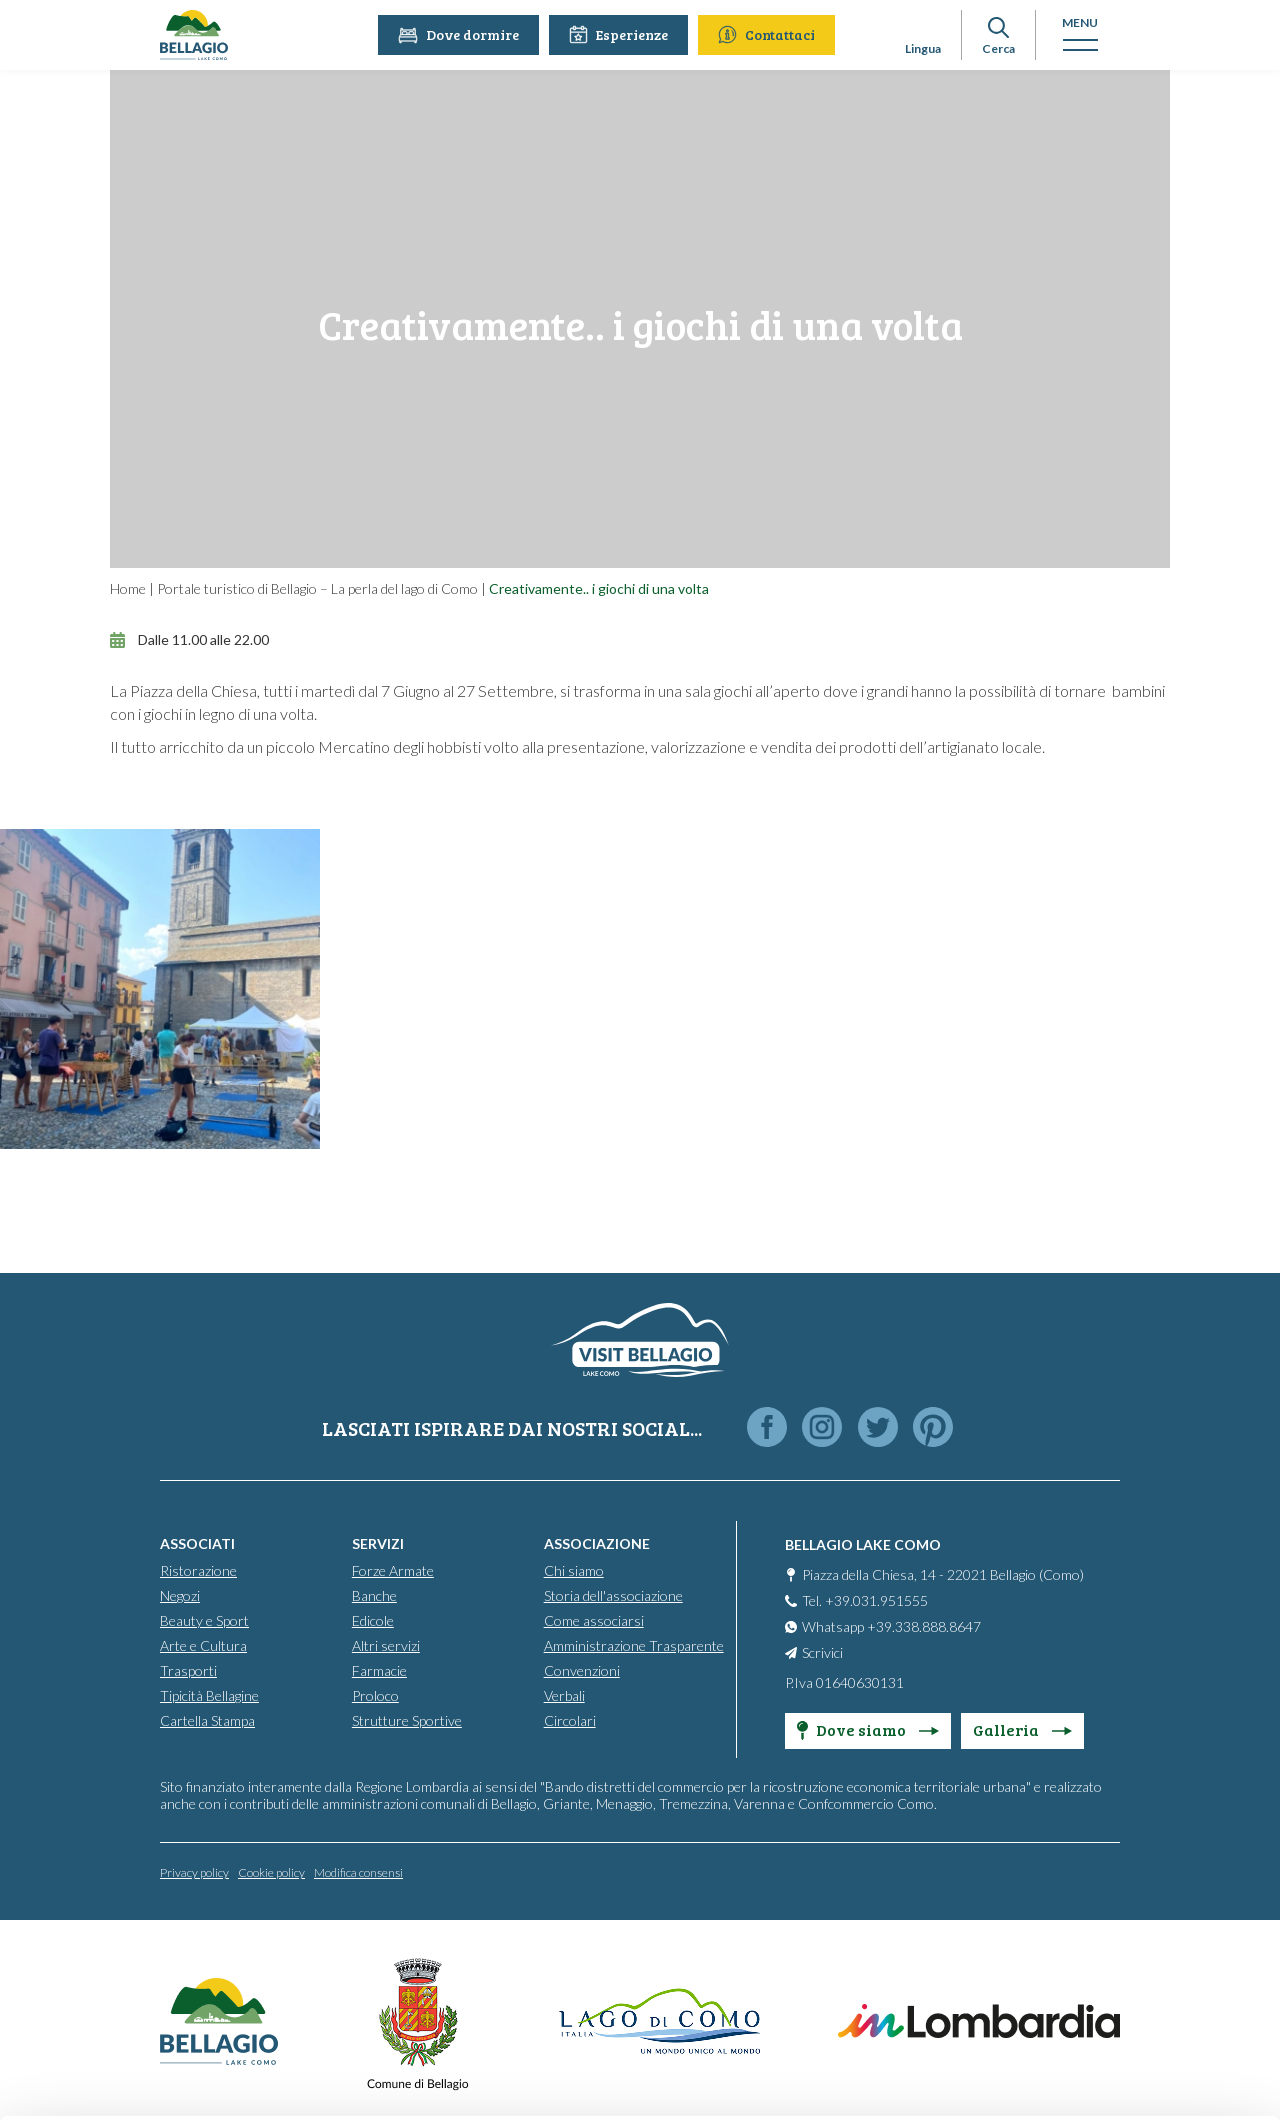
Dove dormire (462, 34)
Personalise (1114, 1907)
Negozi (180, 1595)
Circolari (570, 1720)
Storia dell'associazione (613, 1595)
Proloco (375, 1695)
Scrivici (822, 1652)
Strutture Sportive (407, 1720)
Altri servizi (386, 1645)
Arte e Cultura (203, 1645)
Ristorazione (198, 1570)
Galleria (1022, 1729)
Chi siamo (574, 1570)
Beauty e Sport (204, 1620)
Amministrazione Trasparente (634, 1645)
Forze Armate (393, 1570)
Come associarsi (594, 1620)
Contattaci (770, 34)
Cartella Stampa (207, 1720)
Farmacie (379, 1670)
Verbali (564, 1695)
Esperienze (622, 34)
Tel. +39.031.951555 (865, 1600)
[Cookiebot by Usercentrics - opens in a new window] (129, 2083)
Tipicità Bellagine (209, 1695)
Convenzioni (582, 1670)
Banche (374, 1595)
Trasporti (188, 1670)
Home (128, 588)
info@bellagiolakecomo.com (370, 1957)
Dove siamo (868, 1729)
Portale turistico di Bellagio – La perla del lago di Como (317, 588)
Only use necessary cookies (1113, 1972)
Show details (308, 2082)
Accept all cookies (1113, 1841)
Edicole (373, 1620)
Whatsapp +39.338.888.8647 (891, 1626)
